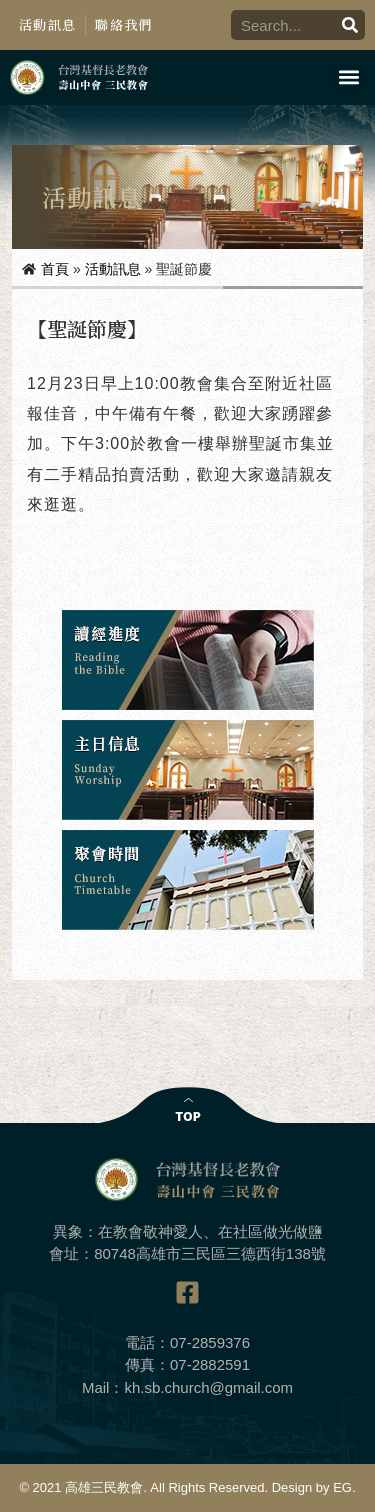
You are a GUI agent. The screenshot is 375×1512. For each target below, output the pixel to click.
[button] (348, 77)
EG (342, 1487)
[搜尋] (350, 25)
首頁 (55, 269)
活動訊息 (47, 24)
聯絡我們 (123, 24)
